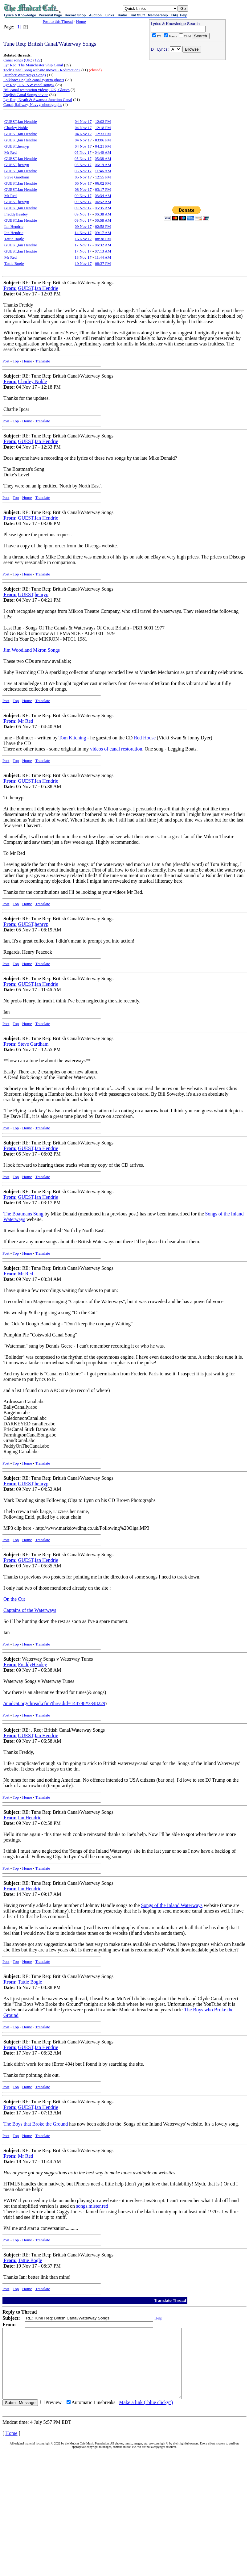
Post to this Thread (58, 21)
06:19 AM (103, 164)
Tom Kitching (72, 737)
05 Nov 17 (83, 152)
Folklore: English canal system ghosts (33, 79)
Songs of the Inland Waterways (171, 1905)
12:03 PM (103, 121)
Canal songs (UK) (17, 60)
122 (38, 60)
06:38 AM (103, 214)
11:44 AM (103, 257)
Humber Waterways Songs (24, 75)
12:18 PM (103, 127)
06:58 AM (103, 220)
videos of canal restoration (116, 748)
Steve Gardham (16, 177)
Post (5, 361)
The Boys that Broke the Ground (35, 2123)
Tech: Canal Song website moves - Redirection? (41, 70)
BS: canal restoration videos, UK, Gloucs (36, 89)
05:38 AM (103, 158)
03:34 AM (103, 195)
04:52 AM (103, 201)
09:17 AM (103, 232)
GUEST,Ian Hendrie (20, 121)
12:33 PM (103, 134)
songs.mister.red (92, 2206)
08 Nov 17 (83, 189)
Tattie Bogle (14, 238)
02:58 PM (103, 226)
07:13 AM (103, 251)
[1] (19, 26)
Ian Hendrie (13, 226)
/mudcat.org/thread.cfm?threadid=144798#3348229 (54, 1703)
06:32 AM (103, 245)
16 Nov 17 (83, 238)
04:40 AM (103, 152)
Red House (145, 737)
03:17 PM (103, 189)
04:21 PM (103, 146)
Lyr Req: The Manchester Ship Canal (33, 65)
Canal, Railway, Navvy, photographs (32, 104)
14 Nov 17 (83, 232)
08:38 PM (103, 238)
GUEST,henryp (16, 146)
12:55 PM (103, 177)
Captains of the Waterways (29, 1610)
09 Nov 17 (83, 195)
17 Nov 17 (83, 245)
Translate (42, 361)
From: (10, 288)
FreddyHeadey (16, 214)
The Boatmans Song (23, 1213)
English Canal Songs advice (25, 94)
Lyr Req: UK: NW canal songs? (28, 84)
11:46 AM (103, 171)
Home (81, 21)
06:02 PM (103, 183)
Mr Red (10, 152)
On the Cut (14, 1599)
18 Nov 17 (83, 257)
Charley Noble (16, 127)
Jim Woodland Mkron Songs (31, 650)
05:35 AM (103, 208)
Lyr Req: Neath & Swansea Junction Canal (37, 99)
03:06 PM (103, 140)
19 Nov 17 (83, 263)
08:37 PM (103, 263)
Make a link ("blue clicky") (146, 2416)
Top (16, 361)
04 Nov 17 (83, 121)
